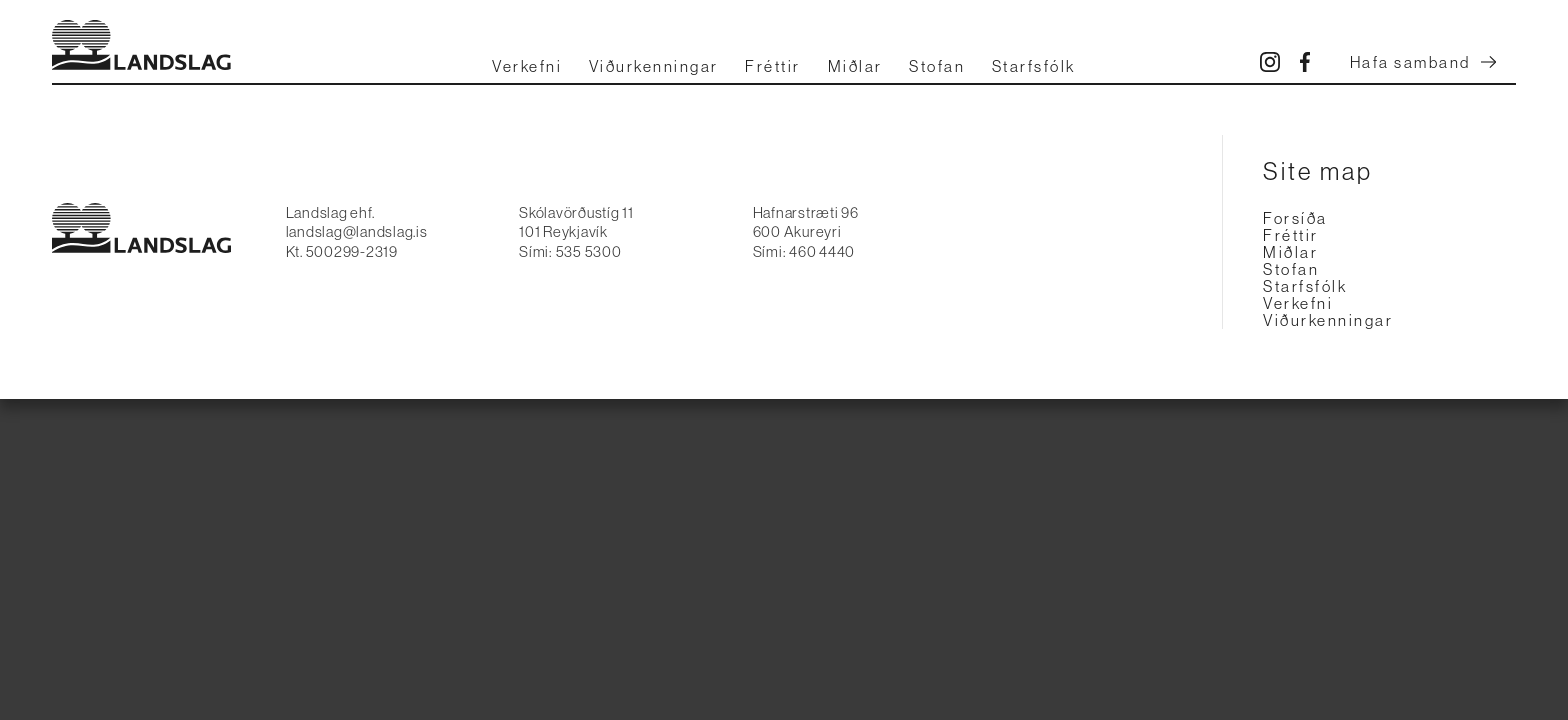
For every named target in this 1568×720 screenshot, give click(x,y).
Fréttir (773, 66)
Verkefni (527, 66)
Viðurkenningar (654, 66)
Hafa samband (1423, 62)
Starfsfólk (1034, 66)
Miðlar (855, 66)
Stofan (937, 66)
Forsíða (1295, 218)
